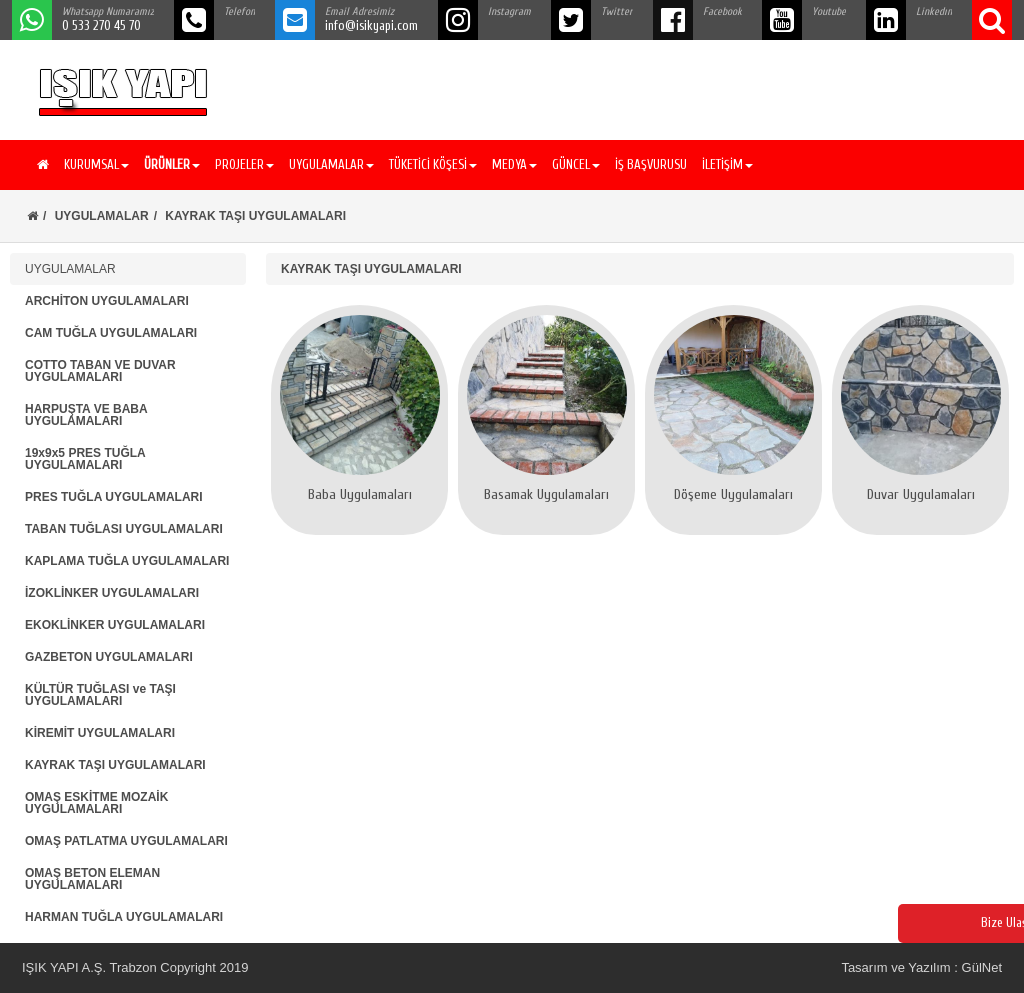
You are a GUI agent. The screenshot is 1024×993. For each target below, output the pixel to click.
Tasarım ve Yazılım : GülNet (921, 967)
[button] (169, 165)
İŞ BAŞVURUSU (651, 164)
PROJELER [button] (244, 164)
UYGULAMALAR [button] (331, 164)
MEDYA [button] (514, 164)
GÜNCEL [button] (576, 164)
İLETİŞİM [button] (727, 164)
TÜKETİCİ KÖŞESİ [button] (433, 164)
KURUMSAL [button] (96, 164)
